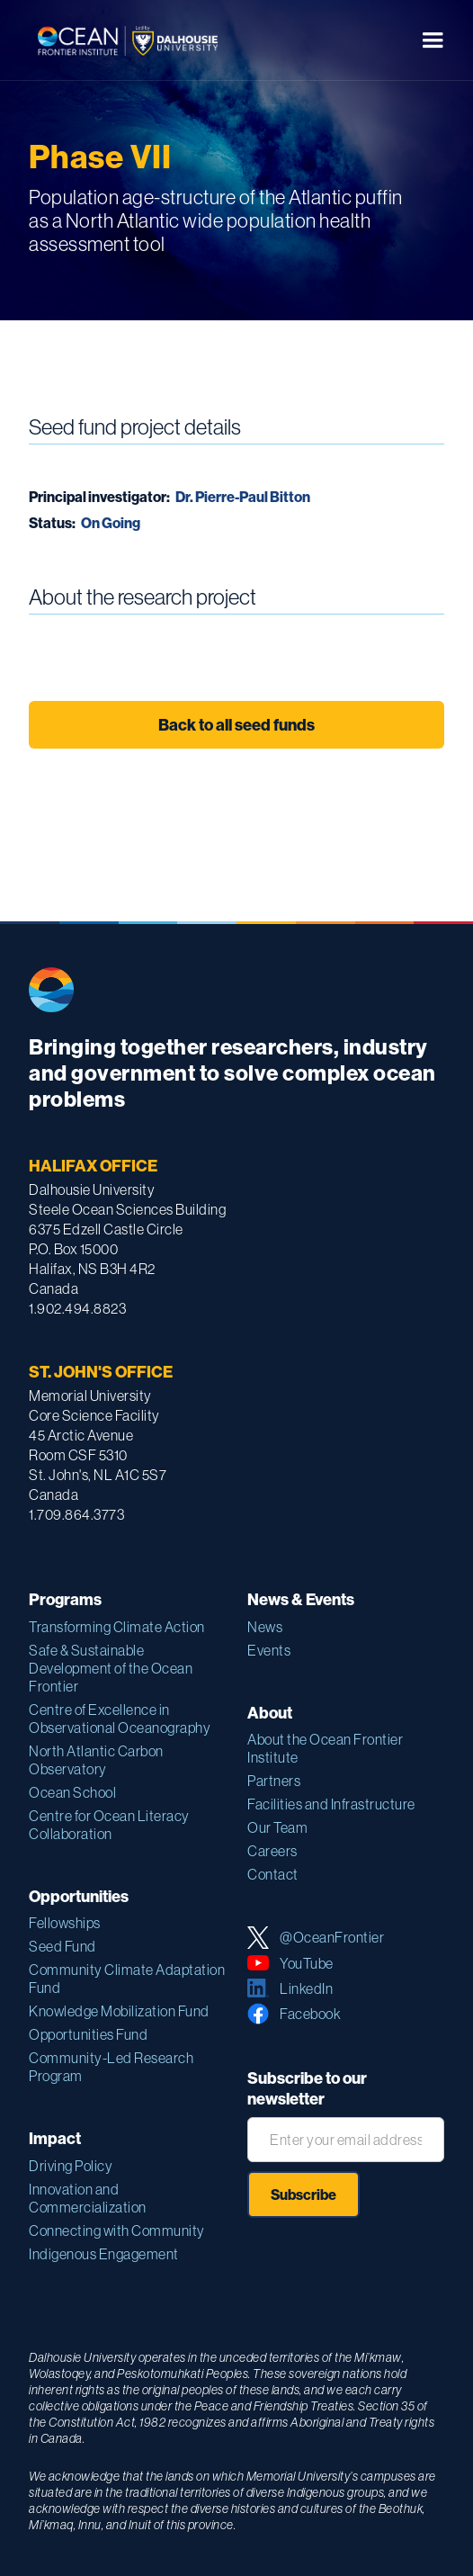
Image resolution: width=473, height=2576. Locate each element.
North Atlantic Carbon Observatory (96, 1760)
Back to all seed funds (236, 724)
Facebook (310, 2014)
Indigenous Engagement (104, 2254)
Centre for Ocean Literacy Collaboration (109, 1825)
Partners (273, 1781)
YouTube (307, 1963)
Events (268, 1650)
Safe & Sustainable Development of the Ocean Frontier (110, 1668)
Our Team (277, 1827)
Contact (273, 1874)
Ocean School (72, 1792)
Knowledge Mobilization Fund (119, 2011)
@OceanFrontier (332, 1937)
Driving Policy (70, 2166)
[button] (432, 40)
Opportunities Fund (88, 2034)
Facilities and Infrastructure (331, 1804)
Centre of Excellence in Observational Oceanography (119, 1719)
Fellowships (65, 1923)
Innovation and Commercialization (88, 2198)
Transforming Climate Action (117, 1627)
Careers (272, 1851)
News (264, 1627)
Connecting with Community (117, 2230)
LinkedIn (306, 1988)
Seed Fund (62, 1946)
